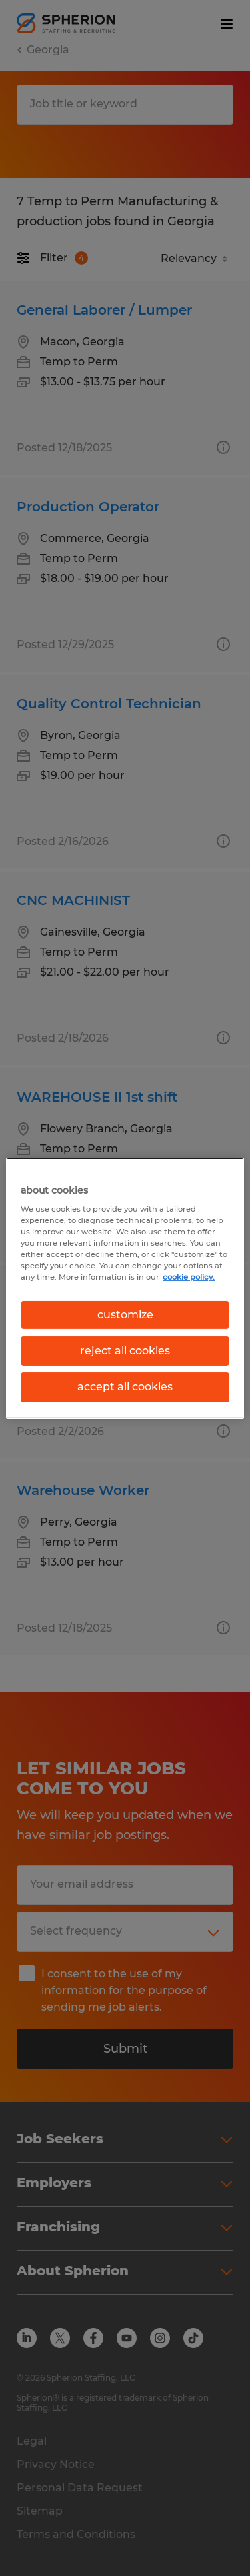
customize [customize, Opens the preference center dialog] (125, 1314)
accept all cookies (125, 1386)
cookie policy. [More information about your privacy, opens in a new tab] (189, 1277)
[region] (124, 1287)
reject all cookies (125, 1350)
